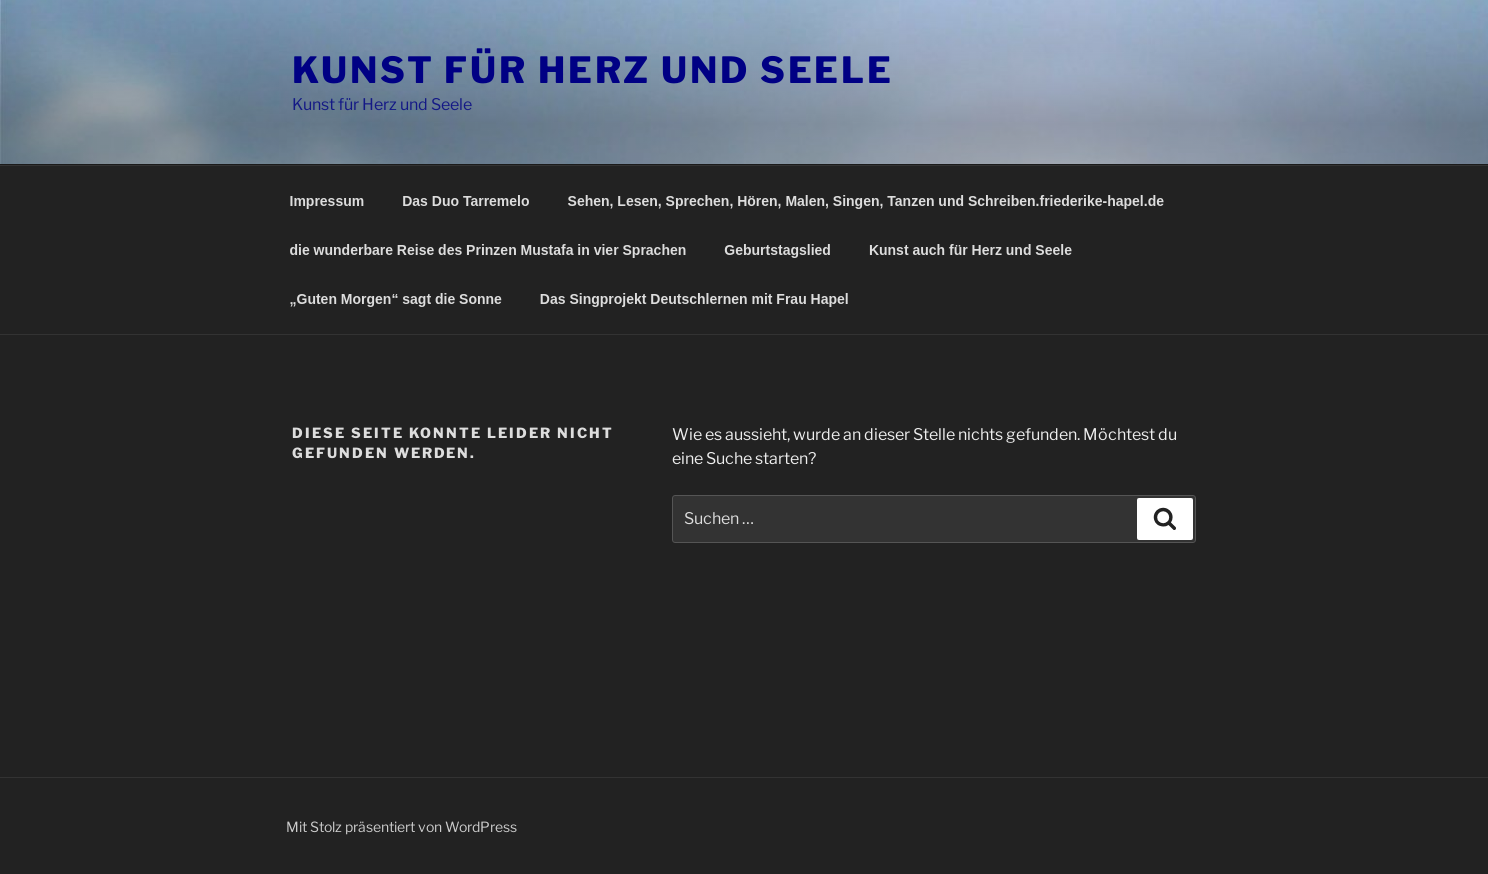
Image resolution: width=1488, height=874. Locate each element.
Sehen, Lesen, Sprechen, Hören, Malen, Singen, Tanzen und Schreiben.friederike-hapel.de (866, 201)
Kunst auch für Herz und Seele (970, 250)
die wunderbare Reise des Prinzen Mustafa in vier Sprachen (488, 250)
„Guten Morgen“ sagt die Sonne (396, 299)
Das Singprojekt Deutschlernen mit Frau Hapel (694, 299)
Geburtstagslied (777, 250)
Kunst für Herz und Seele (593, 70)
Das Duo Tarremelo (465, 201)
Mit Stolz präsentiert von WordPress (401, 826)
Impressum (327, 201)
